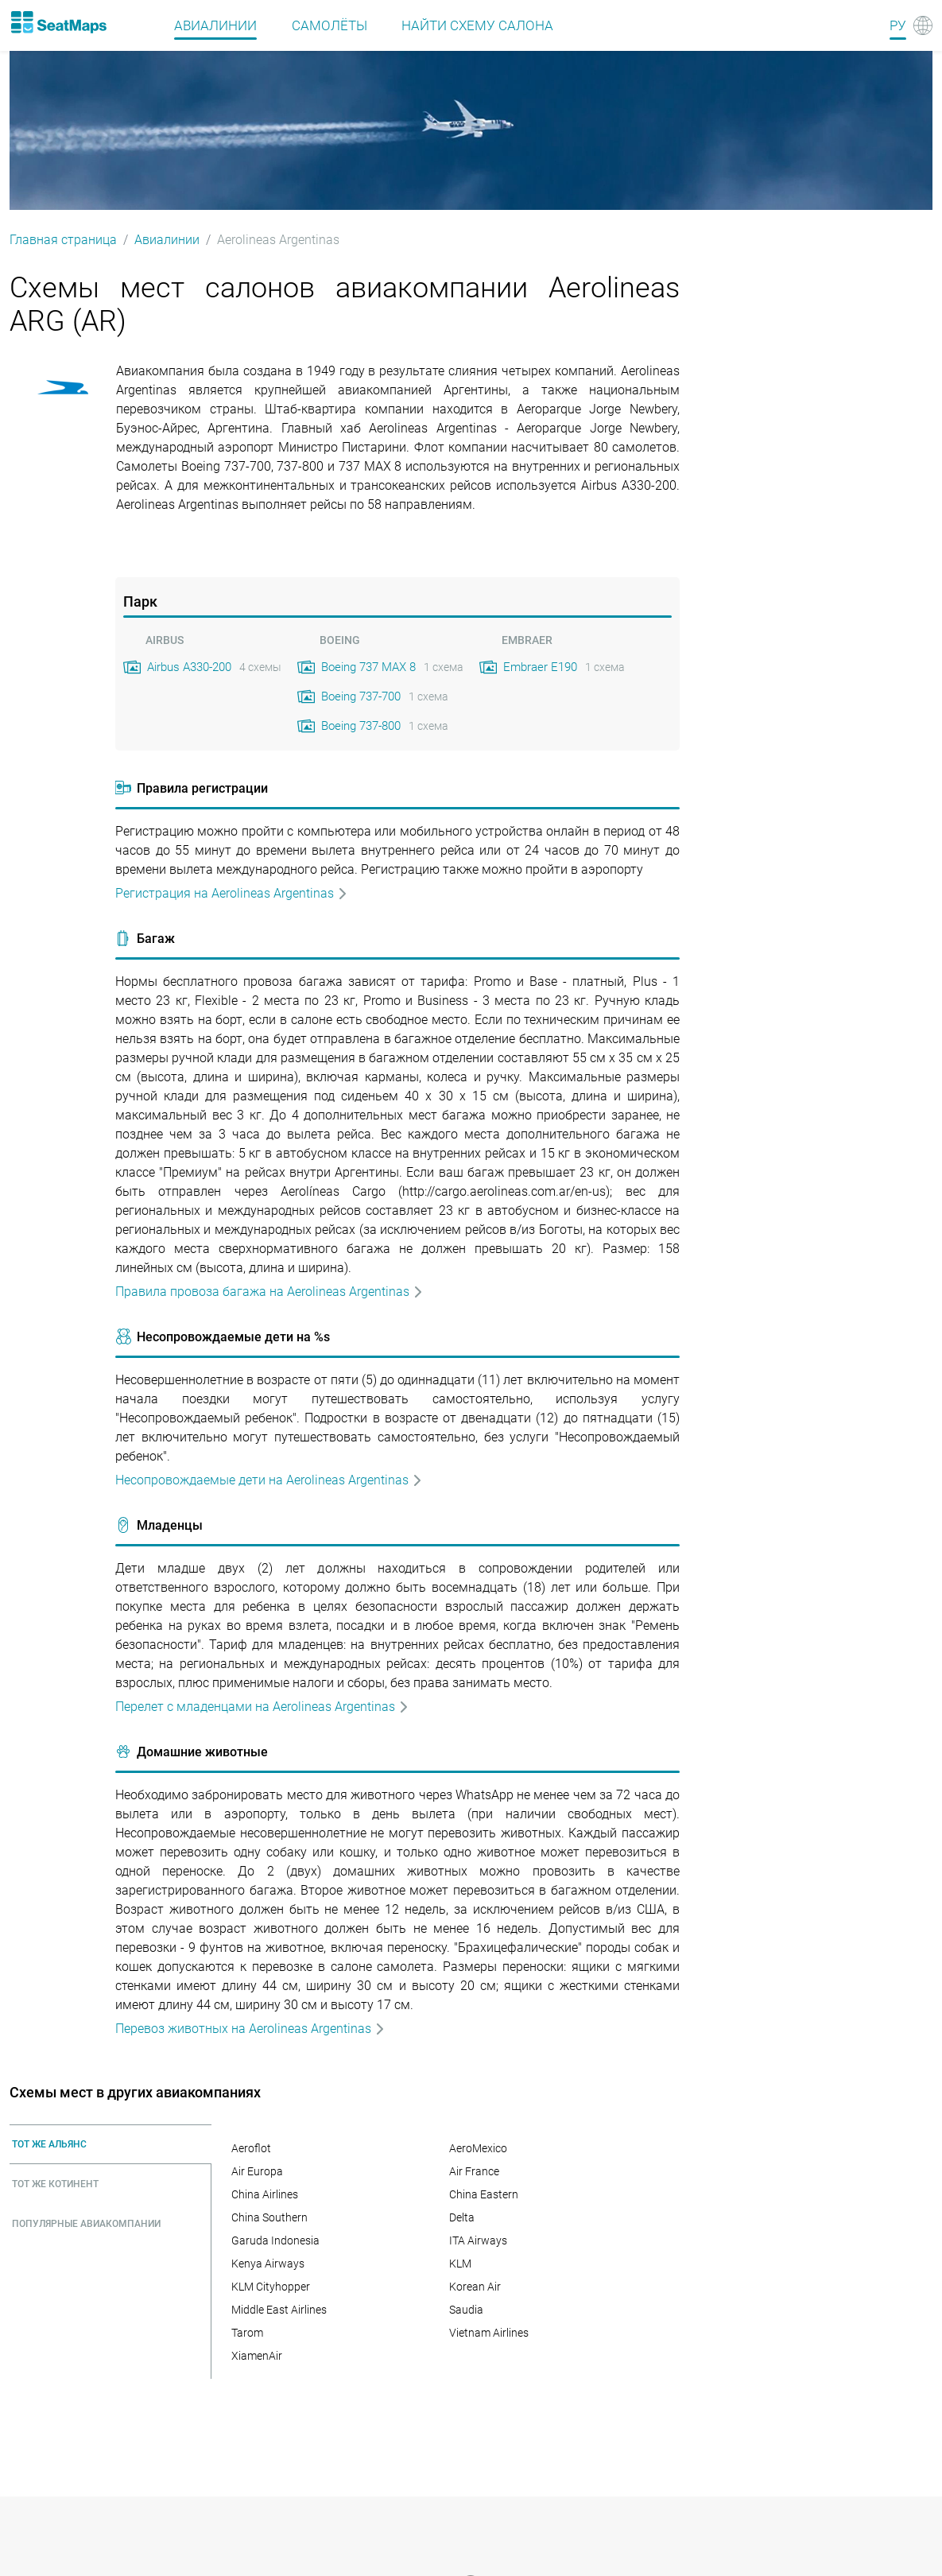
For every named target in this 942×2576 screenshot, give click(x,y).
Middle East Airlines (279, 2309)
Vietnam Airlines (489, 2332)
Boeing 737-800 (361, 726)
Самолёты (329, 25)
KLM (460, 2263)
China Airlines (264, 2194)
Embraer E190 (540, 667)
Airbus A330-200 (189, 667)
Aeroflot (251, 2148)
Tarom (247, 2332)
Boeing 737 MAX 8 (368, 667)
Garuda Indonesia (275, 2240)
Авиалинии (215, 25)
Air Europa (257, 2171)
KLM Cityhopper (270, 2286)
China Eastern (483, 2194)
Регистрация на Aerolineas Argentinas (231, 893)
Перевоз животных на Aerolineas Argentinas (250, 2028)
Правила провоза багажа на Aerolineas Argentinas (269, 1291)
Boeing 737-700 (361, 696)
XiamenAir (256, 2355)
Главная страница (63, 239)
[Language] (911, 25)
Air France (474, 2171)
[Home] (58, 22)
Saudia (466, 2309)
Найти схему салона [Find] (477, 25)
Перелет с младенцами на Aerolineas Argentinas (262, 1706)
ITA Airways (478, 2240)
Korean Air (475, 2286)
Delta (462, 2217)
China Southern (269, 2217)
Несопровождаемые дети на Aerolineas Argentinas (269, 1480)
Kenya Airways (267, 2263)
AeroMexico (478, 2148)
